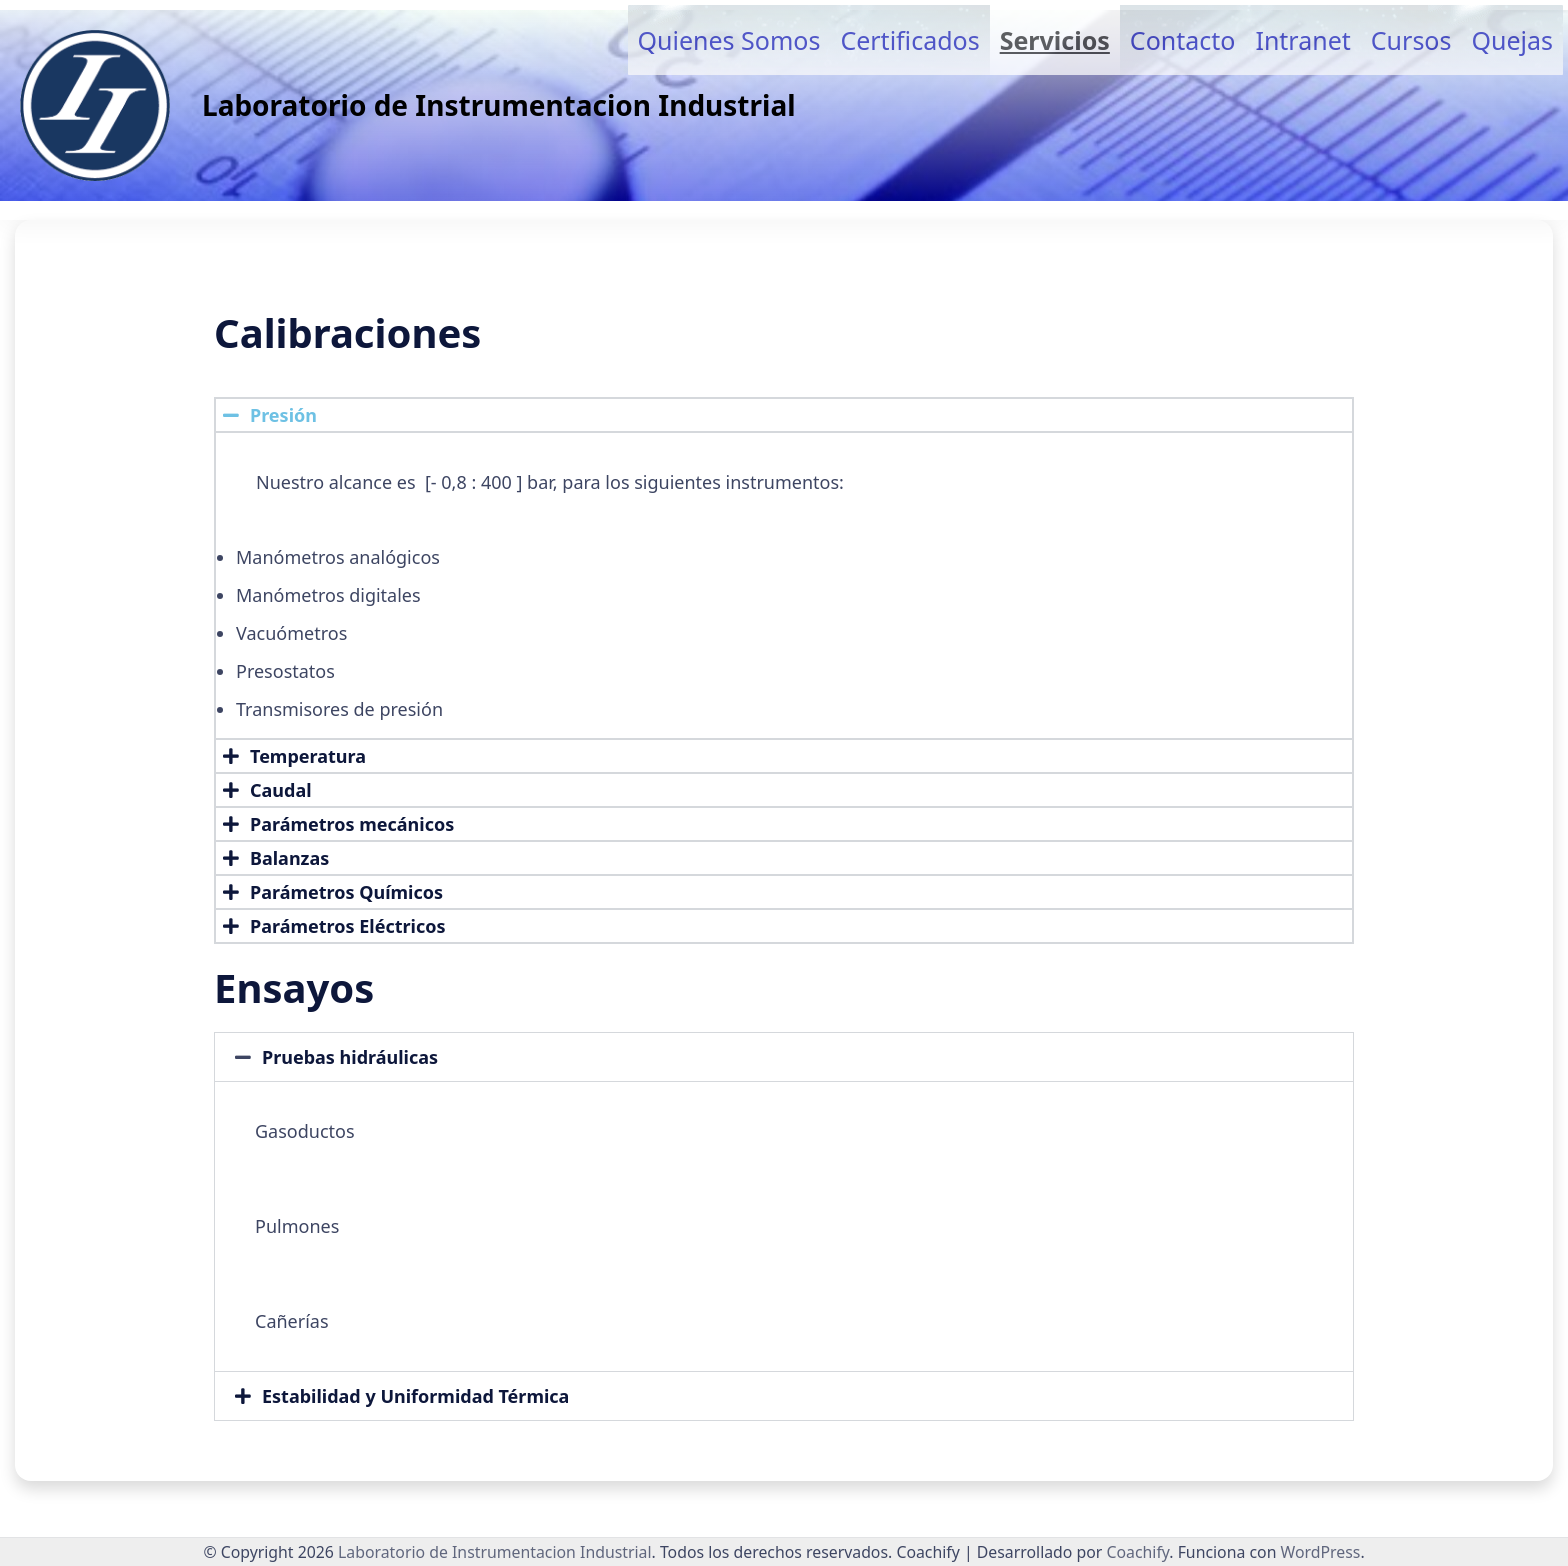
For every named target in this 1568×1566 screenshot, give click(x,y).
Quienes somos (729, 40)
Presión (283, 415)
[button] (784, 415)
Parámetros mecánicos (352, 824)
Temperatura (308, 756)
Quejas (1512, 40)
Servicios (1055, 40)
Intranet (1302, 40)
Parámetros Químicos (346, 892)
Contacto (1183, 40)
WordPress (1321, 1552)
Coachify (1137, 1552)
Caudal (281, 790)
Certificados (909, 40)
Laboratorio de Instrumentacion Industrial (499, 105)
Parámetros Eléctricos (347, 926)
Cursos (1411, 40)
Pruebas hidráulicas (350, 1057)
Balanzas (289, 858)
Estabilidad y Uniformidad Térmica (415, 1396)
